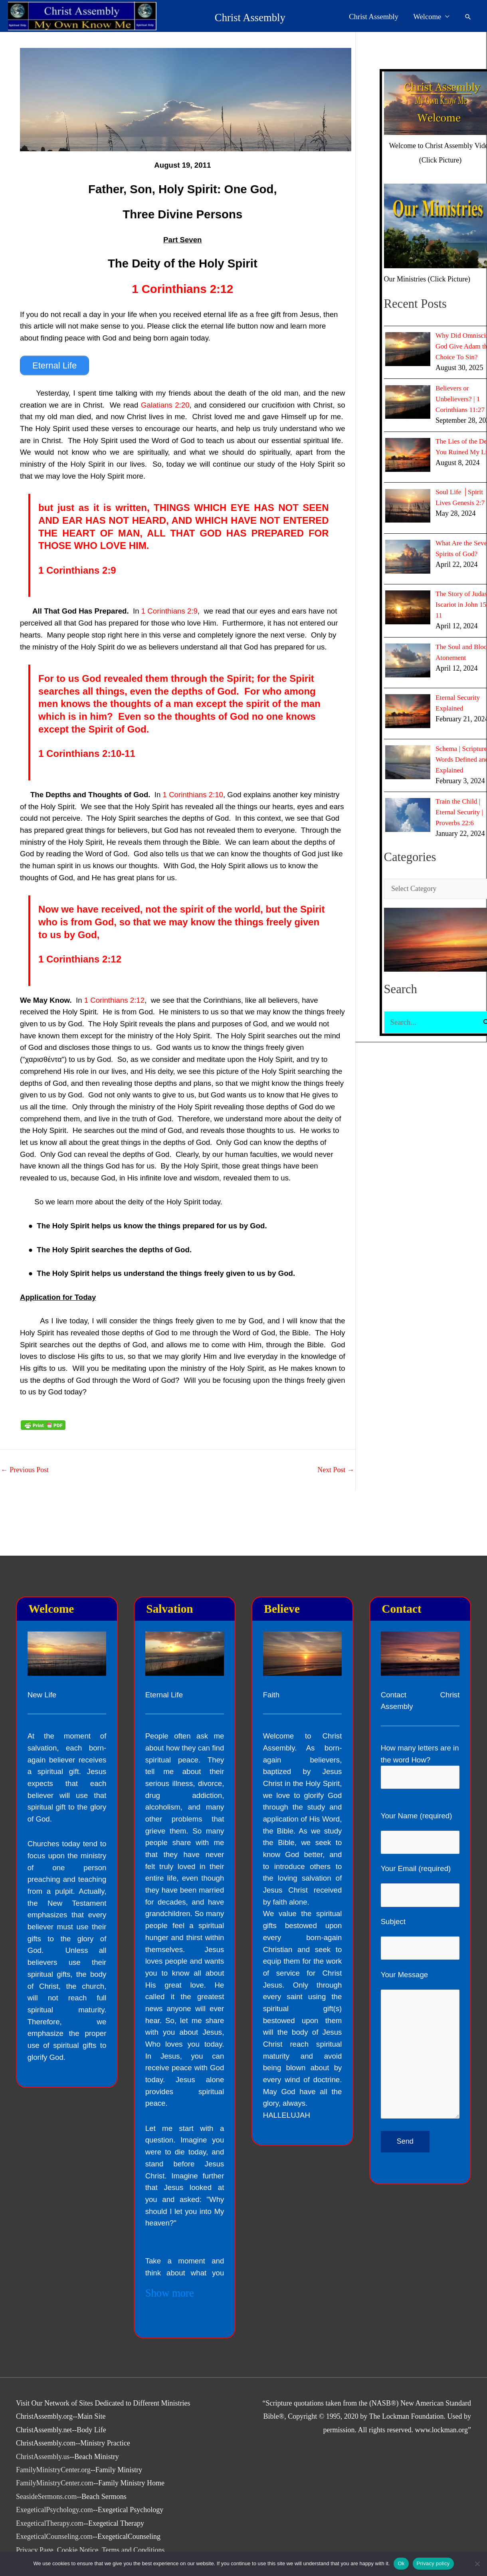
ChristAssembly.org (44, 2416)
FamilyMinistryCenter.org (53, 2470)
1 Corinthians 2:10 (193, 794)
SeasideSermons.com (46, 2497)
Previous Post (25, 1469)
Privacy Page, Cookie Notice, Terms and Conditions (91, 2550)
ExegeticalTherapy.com (50, 2523)
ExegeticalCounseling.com (54, 2536)
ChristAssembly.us (43, 2457)
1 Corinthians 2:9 (77, 569)
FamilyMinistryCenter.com (55, 2483)
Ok (401, 2563)
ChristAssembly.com (46, 2443)
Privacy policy (433, 2563)
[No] (477, 2564)
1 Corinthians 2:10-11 (86, 753)
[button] (468, 16)
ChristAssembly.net (44, 2430)
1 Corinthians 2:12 (182, 288)
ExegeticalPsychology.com (54, 2510)
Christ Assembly (194, 17)
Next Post (335, 1469)
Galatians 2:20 (165, 404)
